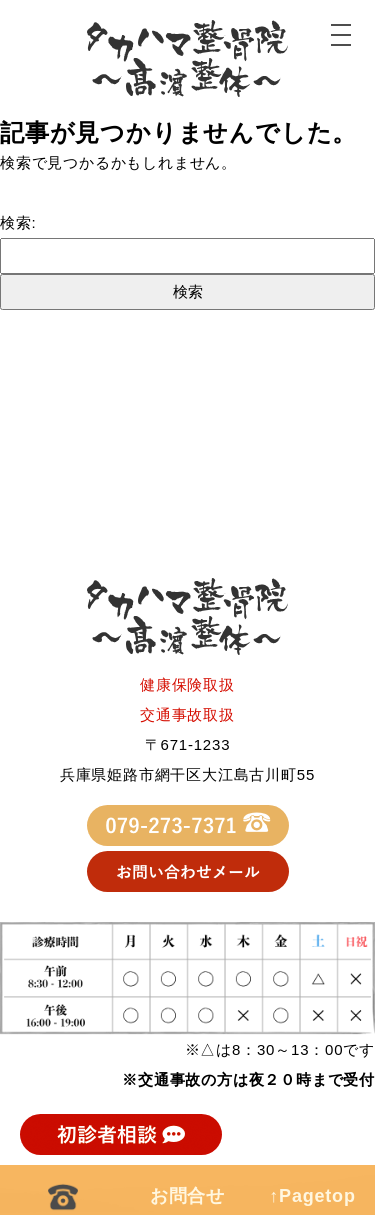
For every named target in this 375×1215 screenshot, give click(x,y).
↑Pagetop (312, 1196)
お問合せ (187, 1196)
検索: (18, 222)
